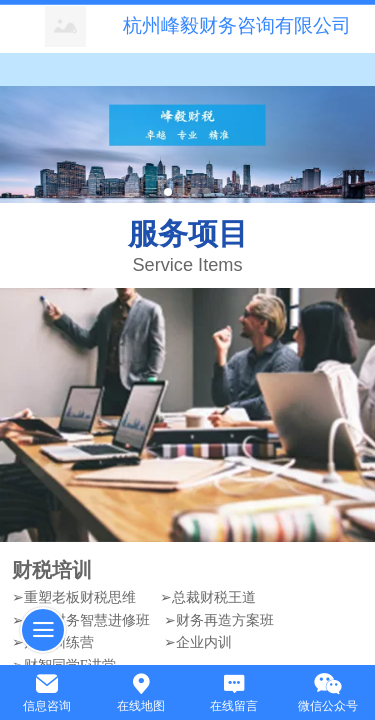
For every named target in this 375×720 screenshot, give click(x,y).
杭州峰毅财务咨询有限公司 (237, 25)
